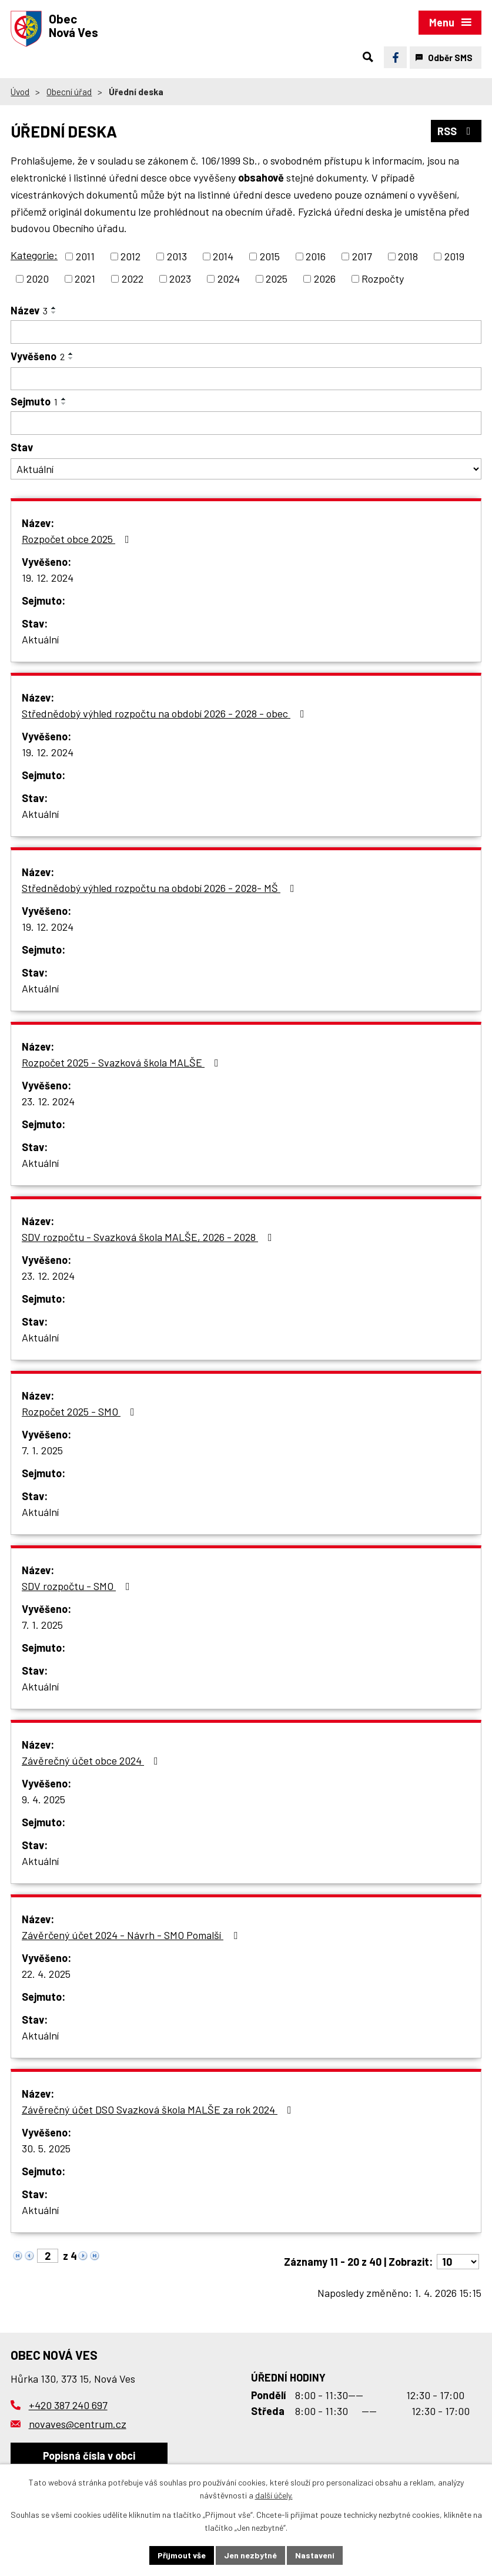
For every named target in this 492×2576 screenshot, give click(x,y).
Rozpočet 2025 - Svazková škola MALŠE (122, 1062)
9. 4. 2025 (43, 1799)
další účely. (274, 2496)
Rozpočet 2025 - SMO (80, 1411)
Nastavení (314, 2555)
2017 (362, 256)
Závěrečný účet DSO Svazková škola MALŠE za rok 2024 (159, 2109)
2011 (85, 256)
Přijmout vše (182, 2555)
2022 (132, 278)
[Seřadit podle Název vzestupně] (54, 308)
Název (29, 310)
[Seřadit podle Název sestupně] (54, 312)
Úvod (20, 91)
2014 (223, 256)
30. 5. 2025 (46, 2148)
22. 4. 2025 (46, 1973)
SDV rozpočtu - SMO (78, 1585)
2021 (85, 278)
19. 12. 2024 (47, 577)
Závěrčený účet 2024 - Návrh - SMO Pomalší (132, 1934)
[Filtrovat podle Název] (246, 332)
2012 (130, 256)
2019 (454, 256)
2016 (316, 256)
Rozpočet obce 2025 (78, 538)
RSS (456, 131)
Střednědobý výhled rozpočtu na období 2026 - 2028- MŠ (160, 887)
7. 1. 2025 (42, 1450)
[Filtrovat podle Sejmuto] (246, 423)
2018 (408, 256)
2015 (270, 256)
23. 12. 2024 (48, 1101)
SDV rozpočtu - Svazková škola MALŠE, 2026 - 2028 (149, 1236)
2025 (276, 278)
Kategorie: (34, 255)
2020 (37, 278)
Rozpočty (383, 278)
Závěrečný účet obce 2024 (92, 1760)
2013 (177, 256)
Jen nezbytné (250, 2555)
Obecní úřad (69, 91)
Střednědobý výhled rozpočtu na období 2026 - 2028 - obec (165, 713)
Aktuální (40, 639)
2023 (180, 278)
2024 (228, 278)
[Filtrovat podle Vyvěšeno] (246, 379)
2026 (325, 278)
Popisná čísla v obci (89, 2455)
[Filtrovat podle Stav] (246, 469)
